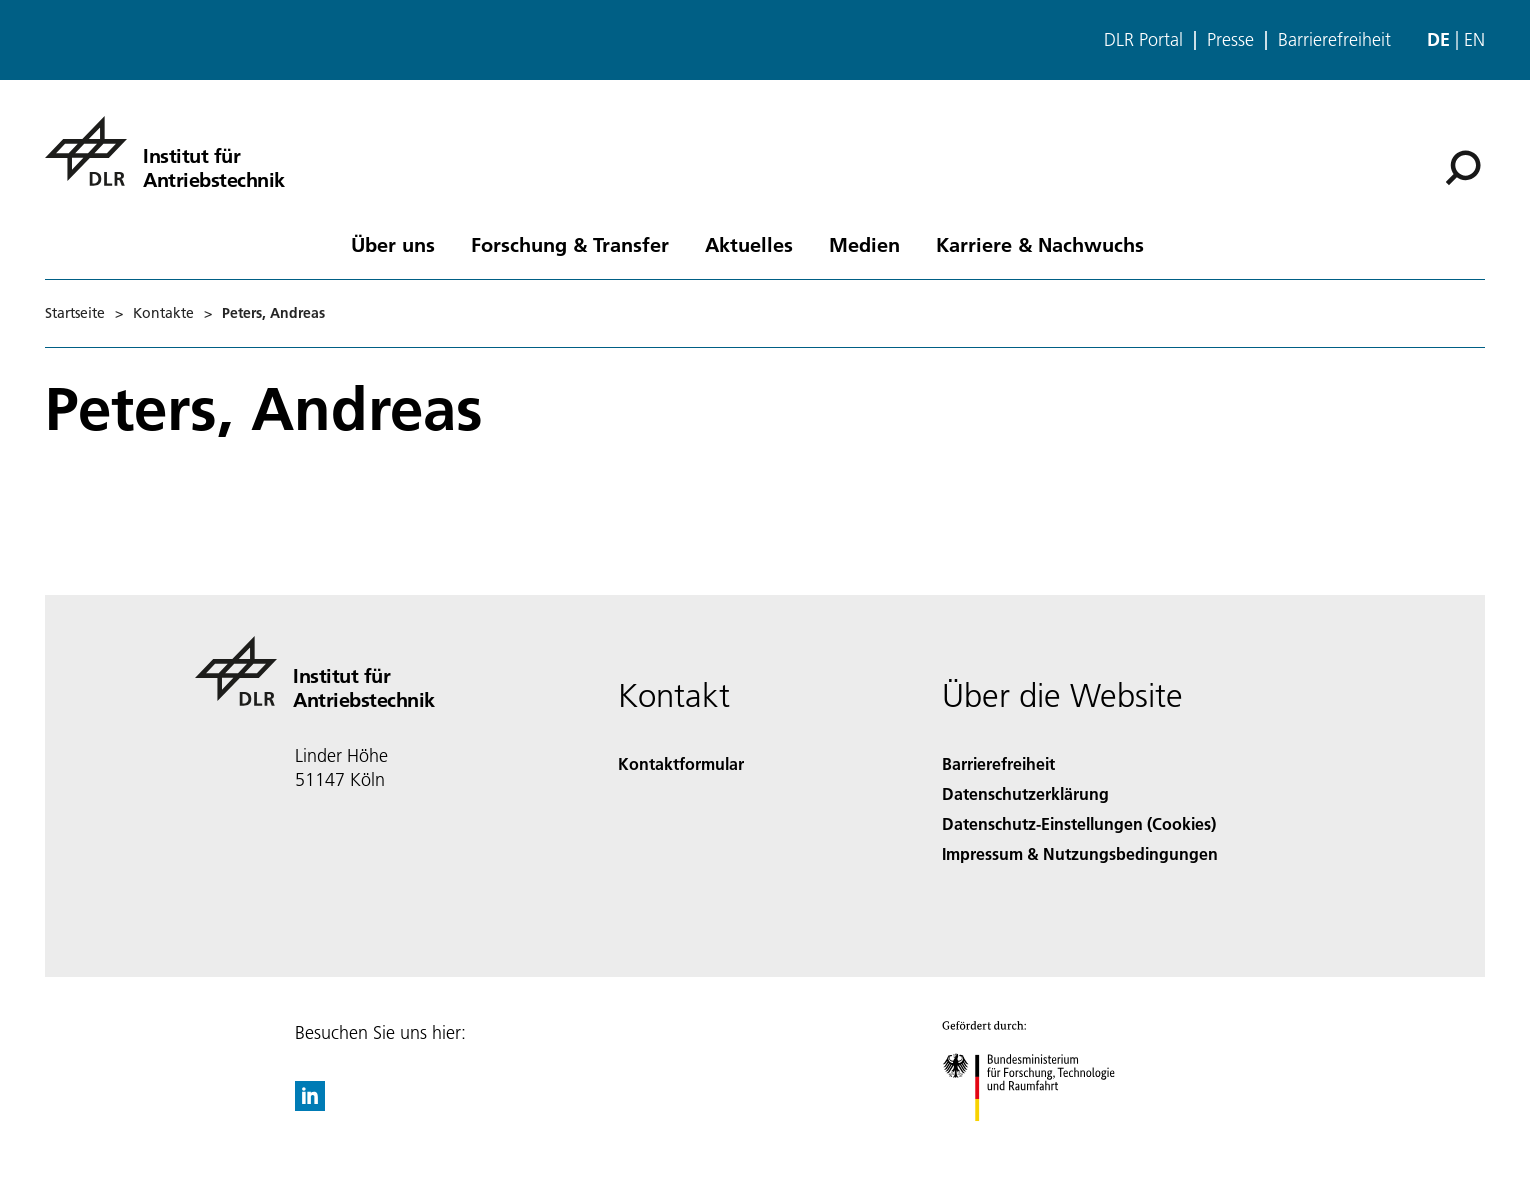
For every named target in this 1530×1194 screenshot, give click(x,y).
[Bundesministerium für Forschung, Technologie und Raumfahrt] (1039, 1138)
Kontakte (163, 313)
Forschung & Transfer (570, 244)
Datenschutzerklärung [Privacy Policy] (1025, 793)
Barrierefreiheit (1334, 40)
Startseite (75, 313)
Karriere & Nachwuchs (1040, 244)
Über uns (393, 244)
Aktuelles (749, 244)
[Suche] (1463, 168)
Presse (1230, 40)
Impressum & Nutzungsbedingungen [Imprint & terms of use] (1080, 853)
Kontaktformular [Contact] (681, 763)
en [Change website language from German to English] (1474, 39)
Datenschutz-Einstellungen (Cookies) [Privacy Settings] (1079, 823)
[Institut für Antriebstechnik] (165, 151)
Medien (864, 244)
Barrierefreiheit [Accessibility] (998, 763)
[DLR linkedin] (310, 1104)
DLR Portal (1143, 40)
